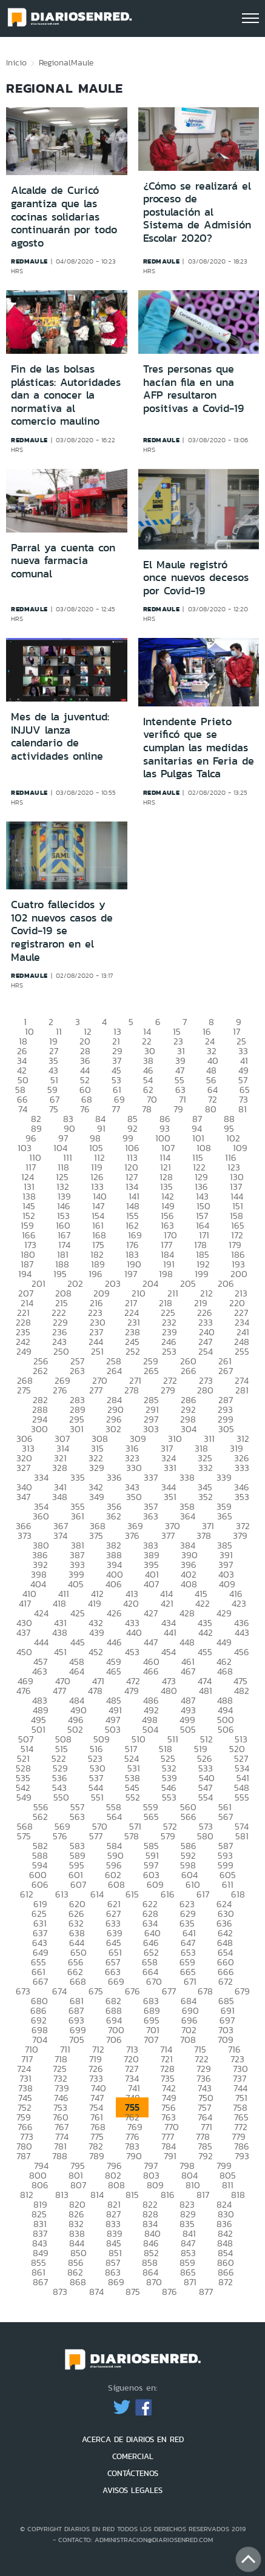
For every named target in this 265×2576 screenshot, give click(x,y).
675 (96, 1991)
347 (23, 1496)
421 (167, 1603)
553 (169, 1797)
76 (85, 1109)
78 (147, 1109)
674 (59, 1991)
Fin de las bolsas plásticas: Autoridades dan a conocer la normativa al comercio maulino (66, 395)
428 (187, 1613)
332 (205, 1467)
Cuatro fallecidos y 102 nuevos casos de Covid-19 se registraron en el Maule (62, 930)
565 (151, 1816)
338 (187, 1477)
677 (169, 1991)
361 (77, 1516)
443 (242, 1632)
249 (24, 1351)
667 (40, 1981)
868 (78, 2282)
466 (151, 1671)
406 (114, 1584)
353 (242, 1496)
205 (188, 1283)
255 (242, 1351)
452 (96, 1651)
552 (133, 1797)
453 (132, 1651)
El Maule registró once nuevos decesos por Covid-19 (196, 578)
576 (60, 1836)
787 (23, 2155)
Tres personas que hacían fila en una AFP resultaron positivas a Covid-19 (193, 388)
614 (97, 1894)
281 (242, 1390)
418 (59, 1603)
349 (96, 1496)
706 (114, 2039)
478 (95, 1690)
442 (205, 1632)
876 (169, 2291)
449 (224, 1642)
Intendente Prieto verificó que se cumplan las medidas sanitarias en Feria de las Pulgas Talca (198, 748)
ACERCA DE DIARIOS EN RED (133, 2439)
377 (168, 1535)
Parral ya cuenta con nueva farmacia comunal (63, 561)
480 (169, 1690)
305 (226, 1428)
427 (151, 1613)
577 (95, 1836)
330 (134, 1467)
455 (205, 1651)
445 (77, 1642)
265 (151, 1370)
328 (59, 1467)
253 (169, 1351)
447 (151, 1642)
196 (95, 1273)
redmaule (29, 261)
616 (168, 1894)
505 (188, 1729)
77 (116, 1109)
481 (205, 1690)
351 (170, 1496)
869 (116, 2282)
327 (23, 1467)
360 (41, 1516)
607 (78, 1884)
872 (225, 2282)
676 (132, 1991)
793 (242, 2155)
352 (205, 1496)
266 (188, 1370)
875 (133, 2291)
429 (224, 1613)
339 (224, 1477)
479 (131, 1690)
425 (77, 1613)
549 (24, 1797)
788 (59, 2155)
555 (242, 1797)
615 (132, 1894)
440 (134, 1632)
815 (132, 2194)
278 (131, 1390)
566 (188, 1816)
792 (205, 2155)
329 (96, 1467)
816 (168, 2194)
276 (60, 1390)
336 (114, 1477)
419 (94, 1603)
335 (77, 1477)
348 (59, 1496)
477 (59, 1690)
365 (224, 1516)
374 (60, 1535)
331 (170, 1467)
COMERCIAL (132, 2456)
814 (97, 2194)
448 (187, 1642)
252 (133, 1351)
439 (96, 1632)
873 (60, 2291)
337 (151, 1477)
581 (242, 1836)
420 (131, 1603)
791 (170, 2155)
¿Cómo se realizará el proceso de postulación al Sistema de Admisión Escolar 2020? (197, 212)
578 (131, 1836)
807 (78, 2185)
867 (40, 2282)
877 (206, 2291)
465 (113, 1671)
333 (242, 1467)
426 (114, 1613)
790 (134, 2155)
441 (170, 1632)
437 (23, 1632)
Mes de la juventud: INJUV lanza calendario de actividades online (60, 736)
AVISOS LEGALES (132, 2490)
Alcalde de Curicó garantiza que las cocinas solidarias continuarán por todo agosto (64, 216)
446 (114, 1642)
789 (96, 2155)
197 (130, 1273)
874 (96, 2291)
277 (95, 1390)
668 (78, 1981)
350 (134, 1496)
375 (96, 1535)
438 (59, 1632)
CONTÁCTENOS (132, 2473)
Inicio (16, 62)
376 (132, 1535)
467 (188, 1671)
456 (241, 1651)
